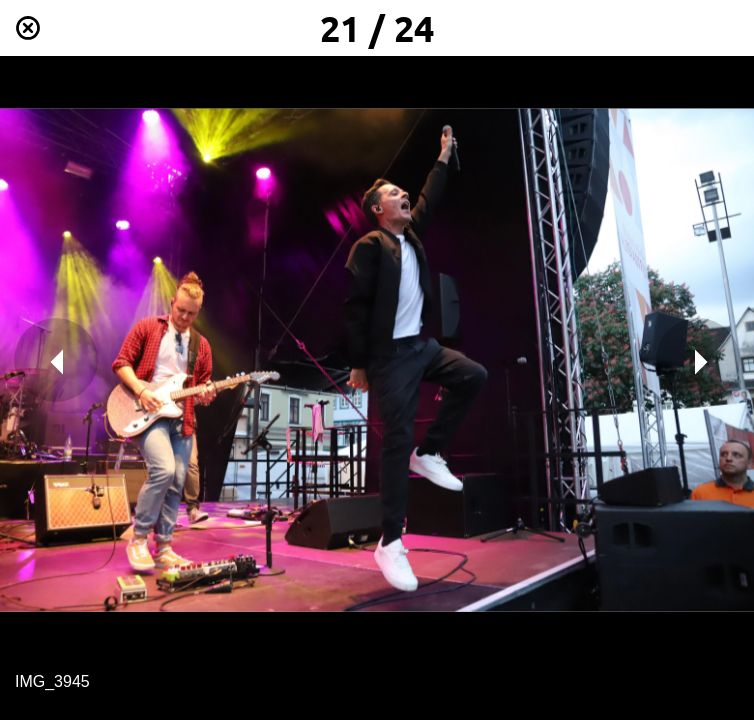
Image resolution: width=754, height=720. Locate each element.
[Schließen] (28, 28)
